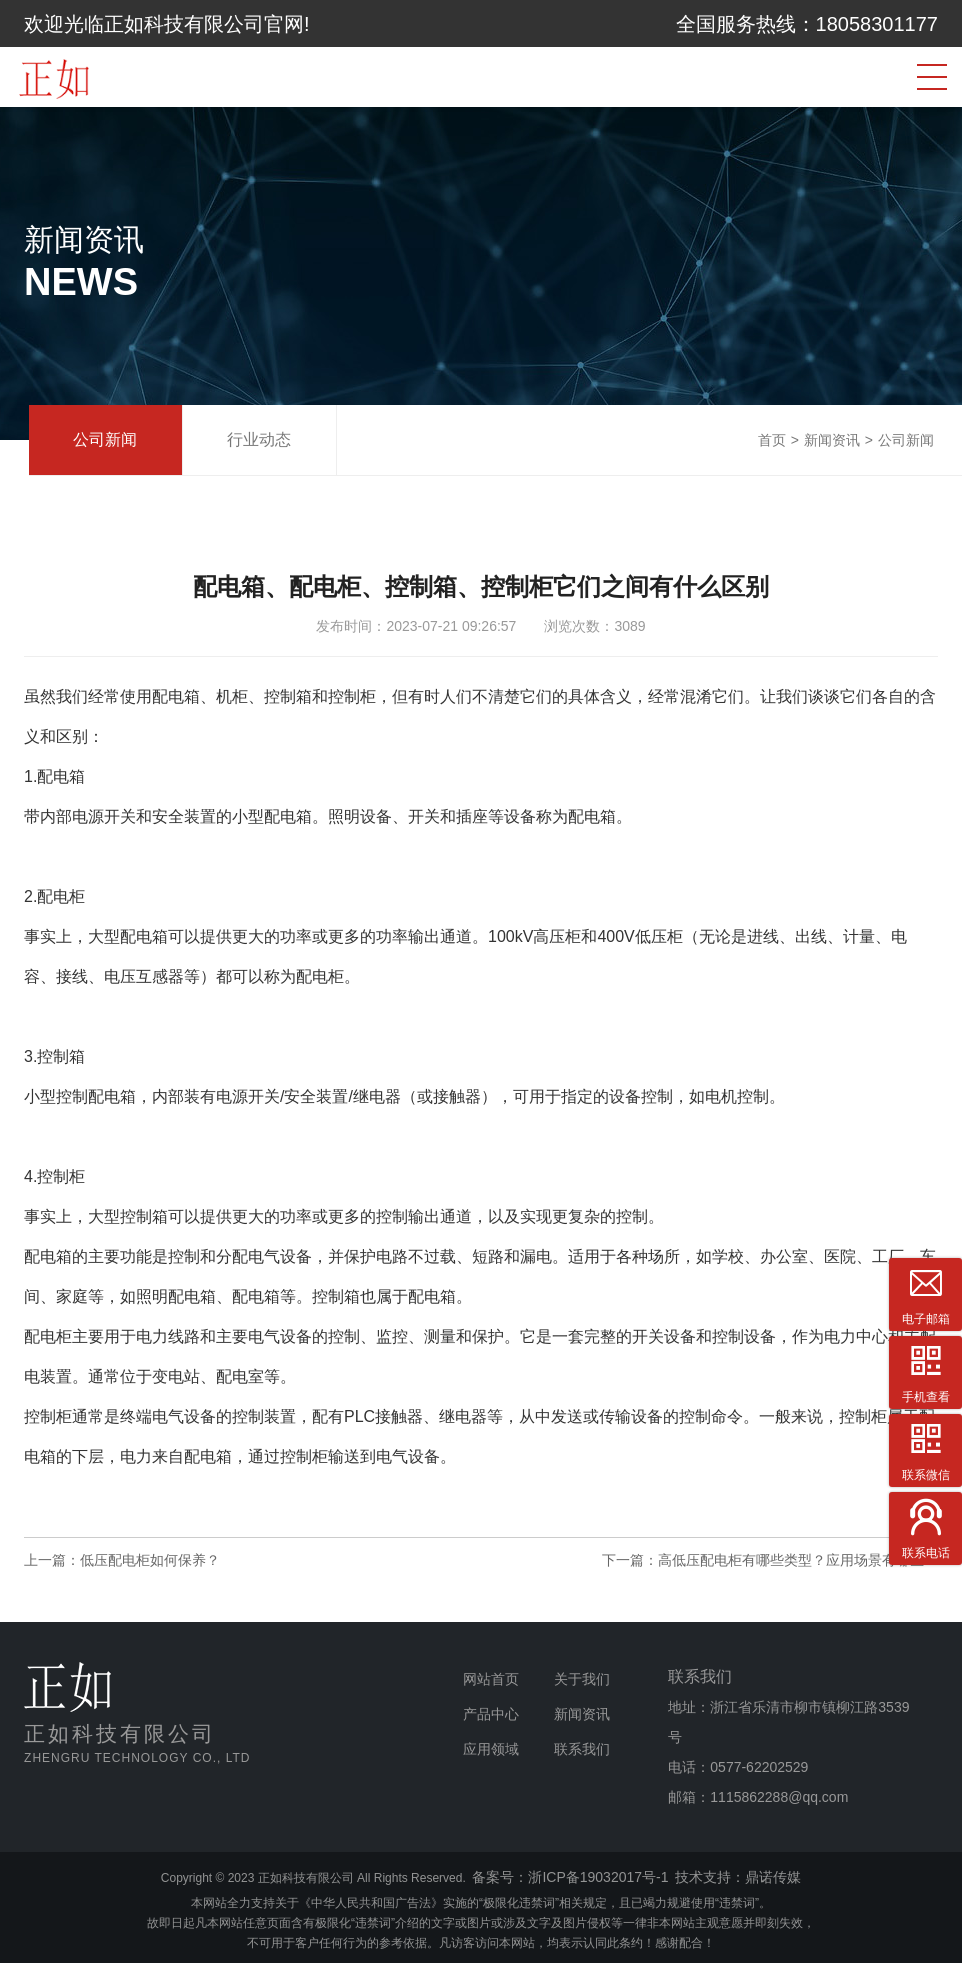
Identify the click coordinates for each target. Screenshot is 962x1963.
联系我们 (582, 1749)
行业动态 (259, 439)
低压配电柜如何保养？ (150, 1560)
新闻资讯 (832, 440)
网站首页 (491, 1679)
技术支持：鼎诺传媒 (738, 1877)
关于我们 (582, 1679)
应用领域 (491, 1749)
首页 (772, 440)
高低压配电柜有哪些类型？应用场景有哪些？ (798, 1560)
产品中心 (491, 1714)
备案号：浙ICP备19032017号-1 (570, 1877)
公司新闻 (105, 439)
